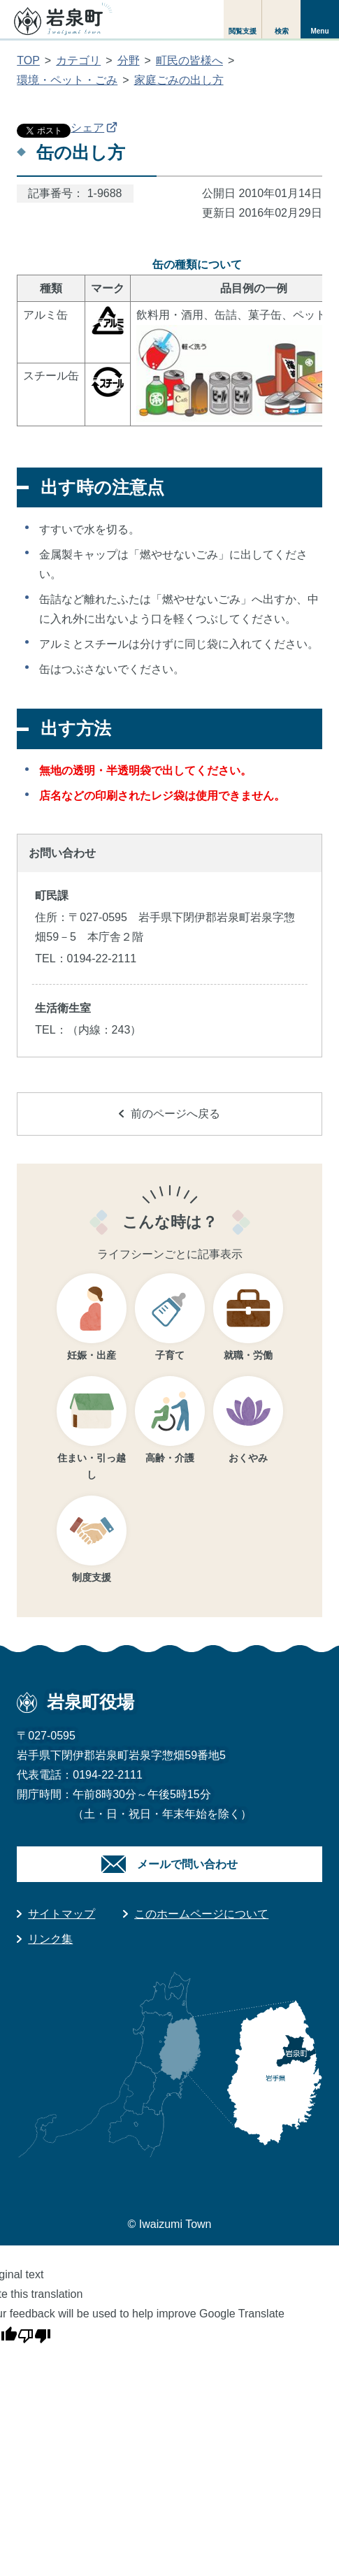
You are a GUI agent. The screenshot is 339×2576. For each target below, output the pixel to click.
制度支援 (91, 1577)
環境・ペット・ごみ (67, 80)
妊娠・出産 (91, 1355)
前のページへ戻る (169, 1114)
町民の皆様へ (189, 60)
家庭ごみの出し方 (179, 80)
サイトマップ (61, 1914)
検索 (282, 31)
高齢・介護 (169, 1457)
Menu (319, 31)
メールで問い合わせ (187, 1864)
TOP (28, 60)
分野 (128, 60)
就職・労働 (248, 1355)
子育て (170, 1355)
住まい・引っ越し (91, 1466)
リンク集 (50, 1939)
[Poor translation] (34, 2333)
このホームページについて (201, 1914)
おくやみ (248, 1457)
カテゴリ (78, 60)
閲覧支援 (243, 31)
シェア (94, 127)
